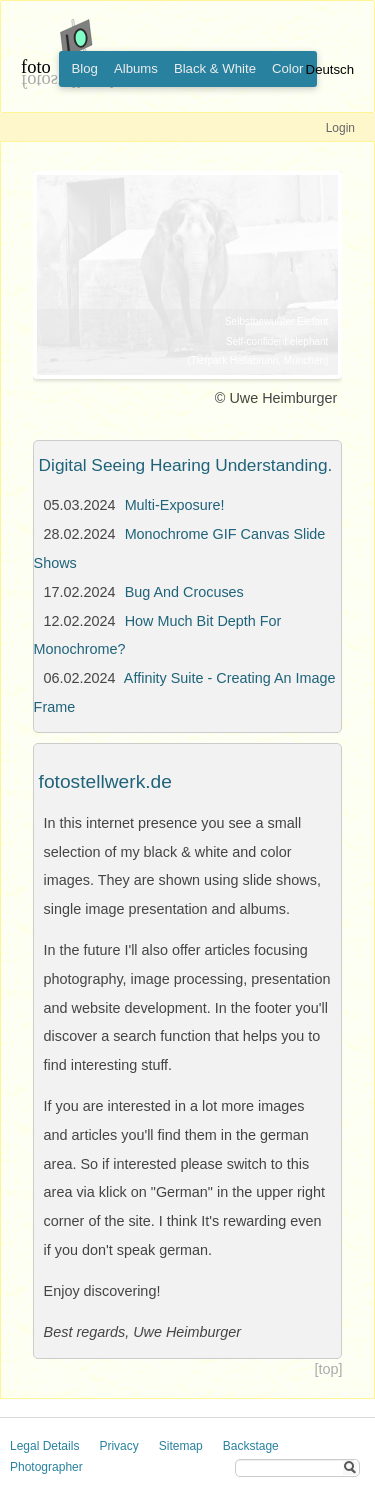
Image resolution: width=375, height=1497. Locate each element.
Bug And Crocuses (184, 592)
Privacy (118, 1446)
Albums (136, 68)
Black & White (215, 68)
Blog (85, 68)
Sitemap (181, 1446)
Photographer (46, 1467)
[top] (328, 1369)
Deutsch (330, 69)
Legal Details (44, 1446)
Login (340, 128)
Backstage (251, 1446)
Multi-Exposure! (175, 505)
